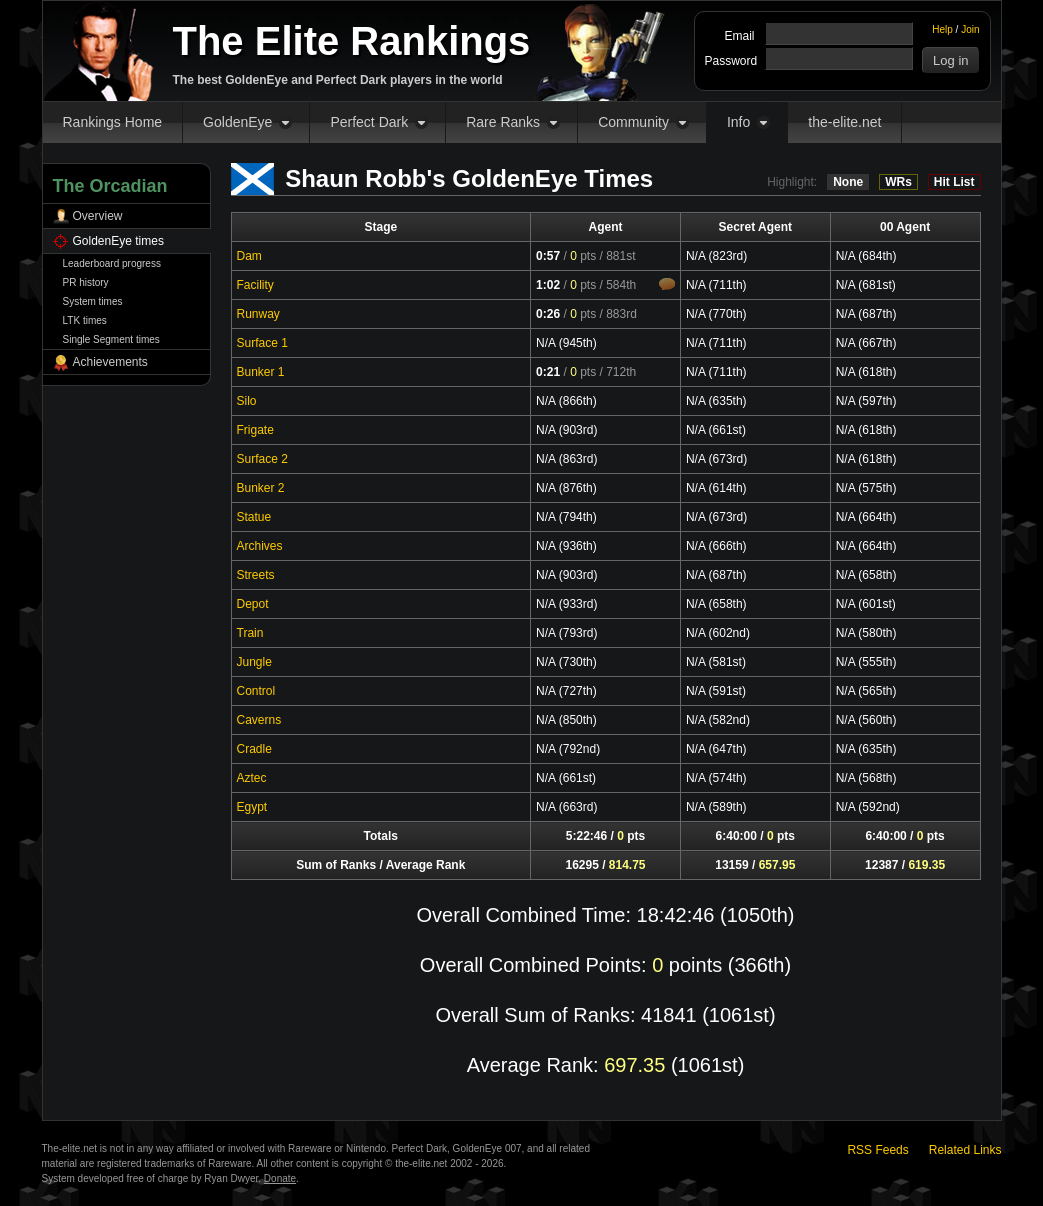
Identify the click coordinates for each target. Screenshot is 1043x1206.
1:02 (548, 285)
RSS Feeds (877, 1150)
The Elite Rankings (352, 41)
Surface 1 (262, 343)
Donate (280, 1178)
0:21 (548, 372)
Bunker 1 (261, 372)
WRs (898, 182)
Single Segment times (111, 339)
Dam (249, 256)
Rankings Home (113, 122)
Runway (258, 314)
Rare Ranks (503, 122)
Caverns (259, 720)
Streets (256, 575)
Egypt (252, 807)
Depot (253, 604)
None (848, 182)
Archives (260, 546)
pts (583, 256)
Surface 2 (262, 459)
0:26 (548, 314)
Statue (254, 517)
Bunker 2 (261, 488)
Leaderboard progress (112, 263)
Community (633, 122)
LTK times (85, 320)
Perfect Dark (369, 122)
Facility (255, 285)
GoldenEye (237, 122)
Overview (98, 216)
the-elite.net (844, 122)
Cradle (254, 749)
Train (250, 633)
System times (93, 301)
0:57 (548, 256)
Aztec (252, 778)
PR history (86, 282)
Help (942, 29)
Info (738, 122)
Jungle (254, 662)
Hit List (954, 182)
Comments (667, 284)
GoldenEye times (118, 241)
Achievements (110, 362)
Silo (247, 401)
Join (970, 29)
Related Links (965, 1150)
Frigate (255, 430)
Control (256, 691)
